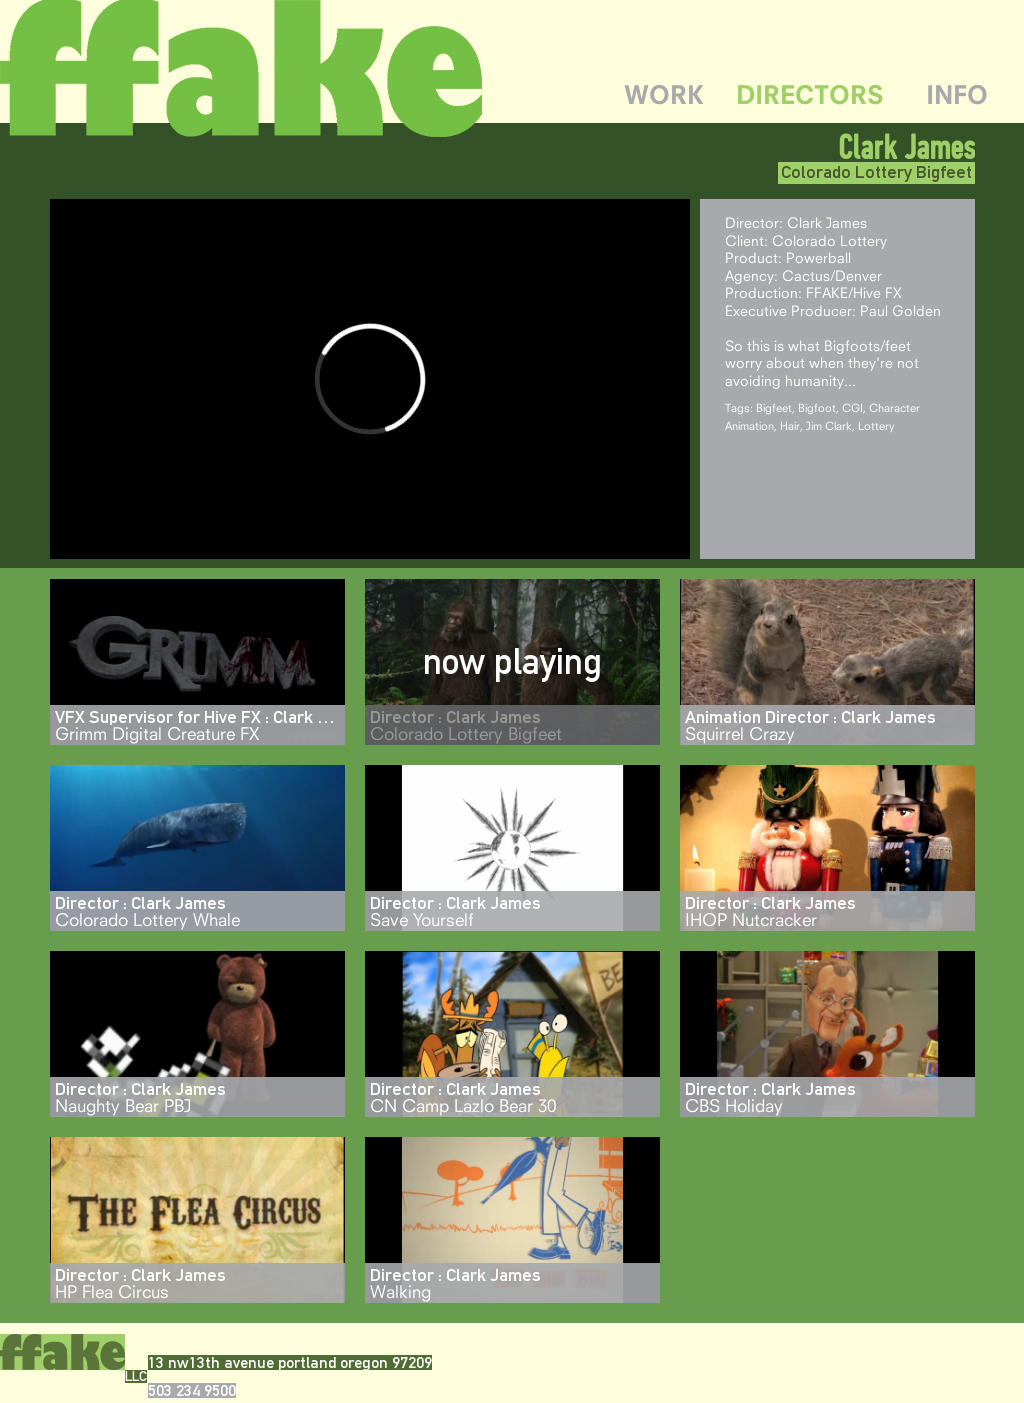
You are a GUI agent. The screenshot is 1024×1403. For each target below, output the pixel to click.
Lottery (876, 425)
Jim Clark (829, 425)
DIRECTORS (810, 94)
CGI (852, 407)
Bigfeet (774, 407)
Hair (790, 425)
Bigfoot (817, 407)
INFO (957, 94)
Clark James (906, 146)
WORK (664, 94)
